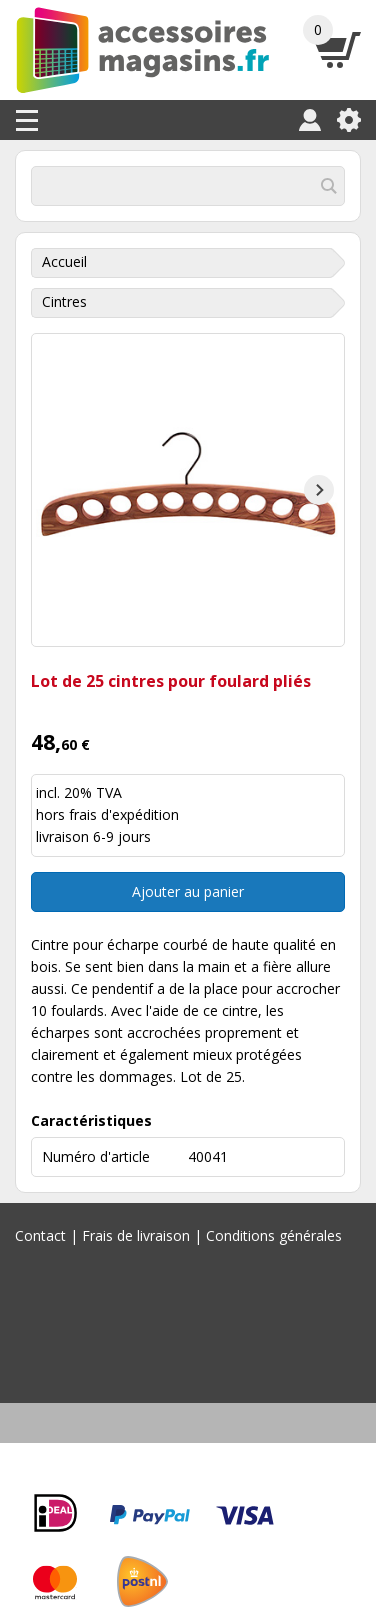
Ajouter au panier (188, 891)
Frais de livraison (136, 1235)
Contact (40, 1235)
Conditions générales (274, 1235)
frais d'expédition (124, 814)
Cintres (64, 301)
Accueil (64, 261)
